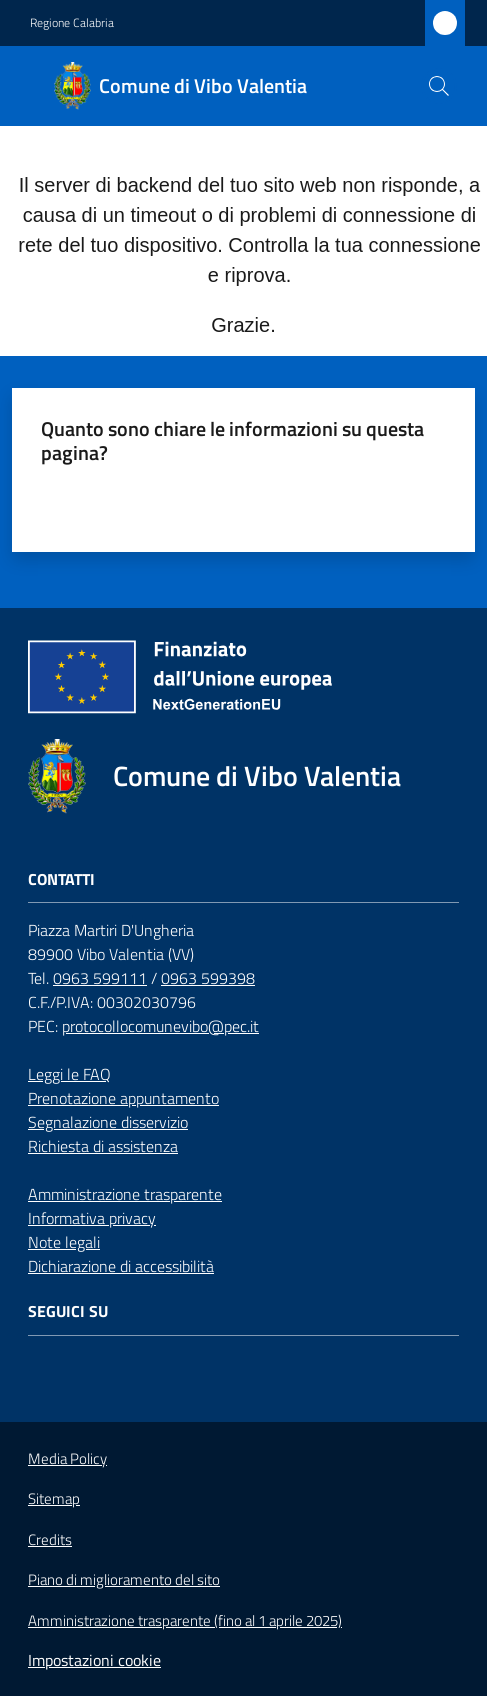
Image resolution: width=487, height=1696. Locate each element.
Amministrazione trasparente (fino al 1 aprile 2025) (185, 1621)
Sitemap (54, 1498)
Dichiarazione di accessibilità (121, 1266)
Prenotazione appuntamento (123, 1098)
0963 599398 (208, 978)
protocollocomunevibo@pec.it (160, 1026)
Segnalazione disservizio (108, 1122)
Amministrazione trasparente (125, 1194)
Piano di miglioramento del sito (124, 1579)
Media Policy (67, 1458)
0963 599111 (100, 978)
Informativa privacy (92, 1218)
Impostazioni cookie (94, 1660)
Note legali (64, 1242)
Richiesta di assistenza (103, 1146)
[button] (439, 86)
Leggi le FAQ (69, 1074)
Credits (50, 1540)
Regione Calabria (72, 23)
